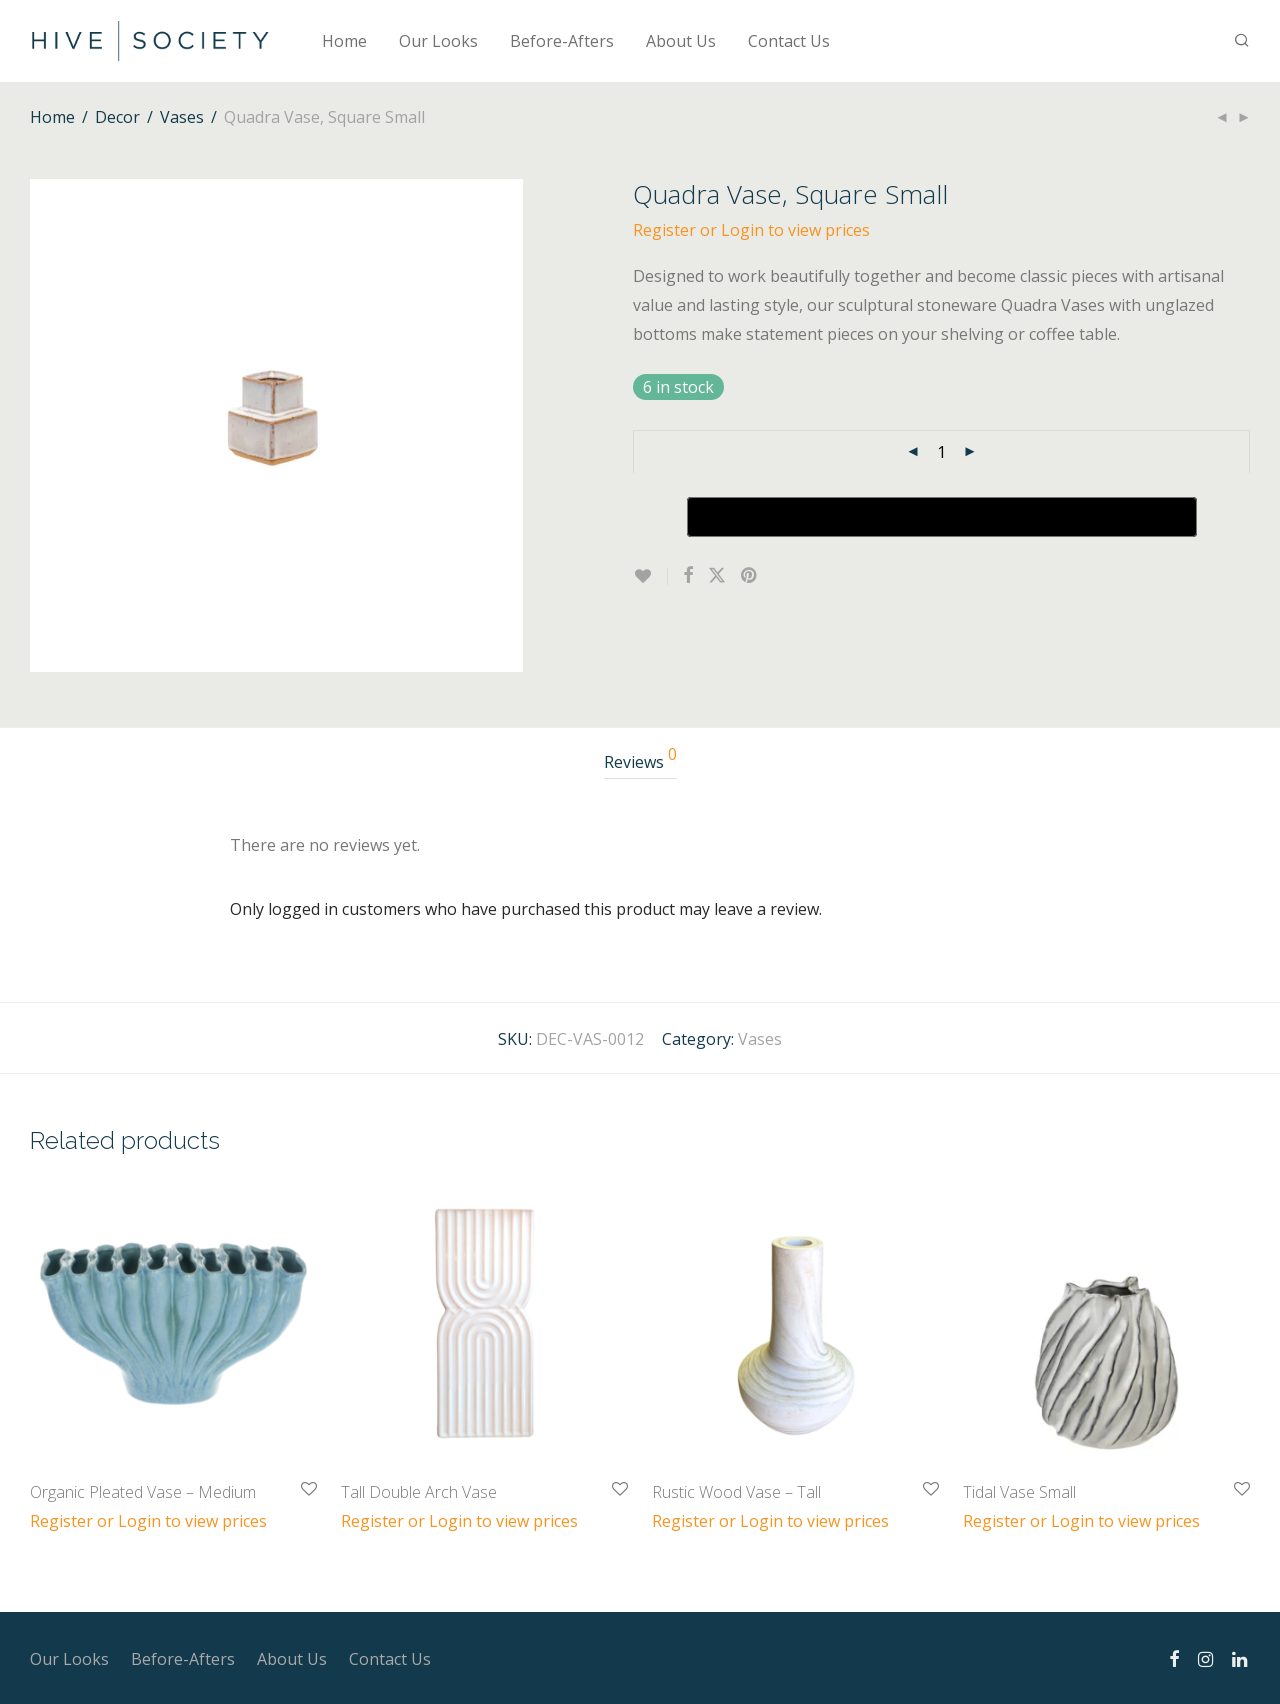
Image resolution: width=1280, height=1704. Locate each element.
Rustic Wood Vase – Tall (736, 1492)
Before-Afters (562, 41)
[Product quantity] (942, 452)
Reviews (640, 759)
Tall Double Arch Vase (419, 1492)
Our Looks (438, 41)
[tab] (640, 762)
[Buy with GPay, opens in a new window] (942, 517)
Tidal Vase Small (1019, 1492)
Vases (182, 117)
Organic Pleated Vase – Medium (143, 1492)
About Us (681, 41)
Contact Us (789, 41)
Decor (117, 117)
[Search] (1242, 40)
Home (344, 41)
